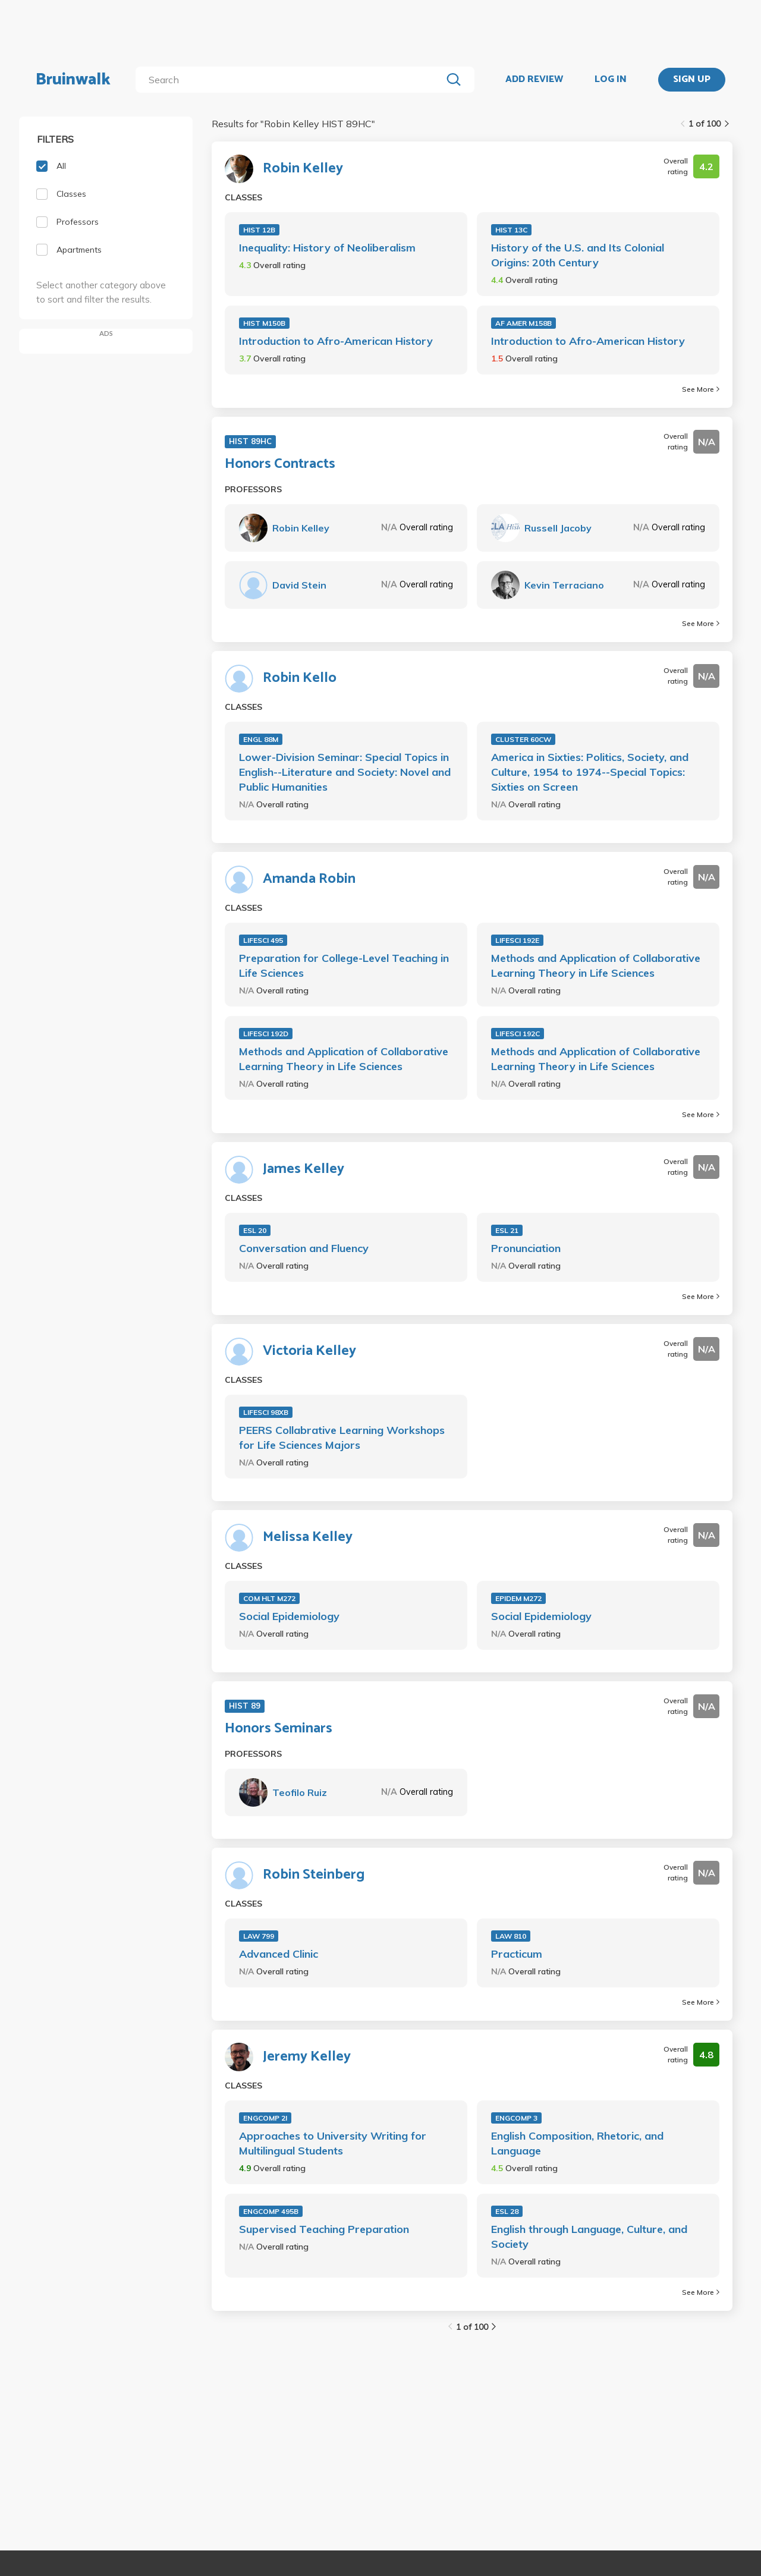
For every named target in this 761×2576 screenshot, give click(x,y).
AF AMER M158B (523, 323)
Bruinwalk (73, 80)
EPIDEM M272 (518, 1598)
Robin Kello (300, 678)
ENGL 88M (260, 739)
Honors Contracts (280, 464)
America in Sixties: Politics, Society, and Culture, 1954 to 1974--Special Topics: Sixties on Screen (589, 772)
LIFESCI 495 (263, 940)
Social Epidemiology (289, 1616)
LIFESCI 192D (265, 1033)
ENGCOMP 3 (516, 2117)
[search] (291, 80)
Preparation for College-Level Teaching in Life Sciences (344, 965)
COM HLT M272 (269, 1598)
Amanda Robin (309, 879)
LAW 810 (510, 1936)
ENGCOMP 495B (270, 2211)
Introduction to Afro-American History (336, 341)
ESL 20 (254, 1230)
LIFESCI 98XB (265, 1412)
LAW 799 (258, 1936)
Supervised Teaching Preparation (324, 2229)
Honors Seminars (278, 1729)
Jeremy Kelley (307, 2057)
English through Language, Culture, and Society (589, 2236)
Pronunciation (526, 1248)
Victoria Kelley (309, 1351)
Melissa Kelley (308, 1537)
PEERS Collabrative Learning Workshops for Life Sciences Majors (342, 1437)
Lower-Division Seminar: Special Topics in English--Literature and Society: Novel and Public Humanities (345, 772)
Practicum (516, 1954)
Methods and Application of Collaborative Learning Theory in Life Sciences (595, 965)
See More (700, 389)
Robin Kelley (303, 169)
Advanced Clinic (278, 1954)
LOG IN (611, 79)
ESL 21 (506, 1230)
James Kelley (303, 1169)
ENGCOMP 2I (265, 2117)
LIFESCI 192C (517, 1033)
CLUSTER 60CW (523, 739)
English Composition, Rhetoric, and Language (577, 2143)
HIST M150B (264, 323)
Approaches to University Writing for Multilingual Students (332, 2143)
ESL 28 (506, 2211)
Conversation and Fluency (304, 1248)
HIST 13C (511, 229)
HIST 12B (259, 229)
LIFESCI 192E (517, 940)
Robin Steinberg (313, 1875)
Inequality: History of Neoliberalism (327, 247)
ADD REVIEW (534, 79)
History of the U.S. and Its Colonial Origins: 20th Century (577, 255)
